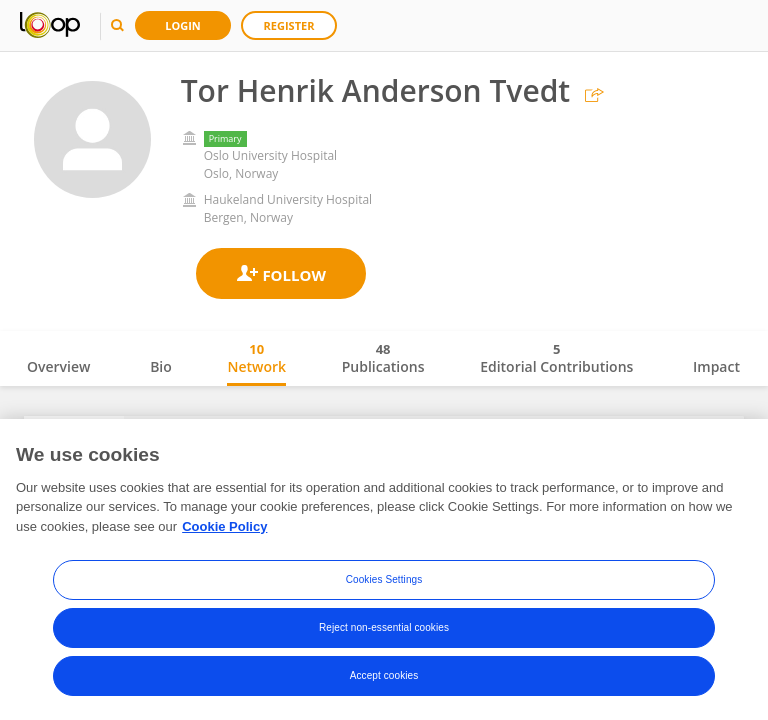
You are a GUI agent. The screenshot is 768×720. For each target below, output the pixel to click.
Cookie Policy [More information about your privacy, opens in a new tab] (224, 527)
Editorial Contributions (556, 358)
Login (183, 25)
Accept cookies (384, 676)
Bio (161, 366)
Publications (383, 358)
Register (289, 25)
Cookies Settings (384, 580)
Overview (58, 366)
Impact (716, 366)
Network (256, 358)
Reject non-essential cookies (384, 628)
